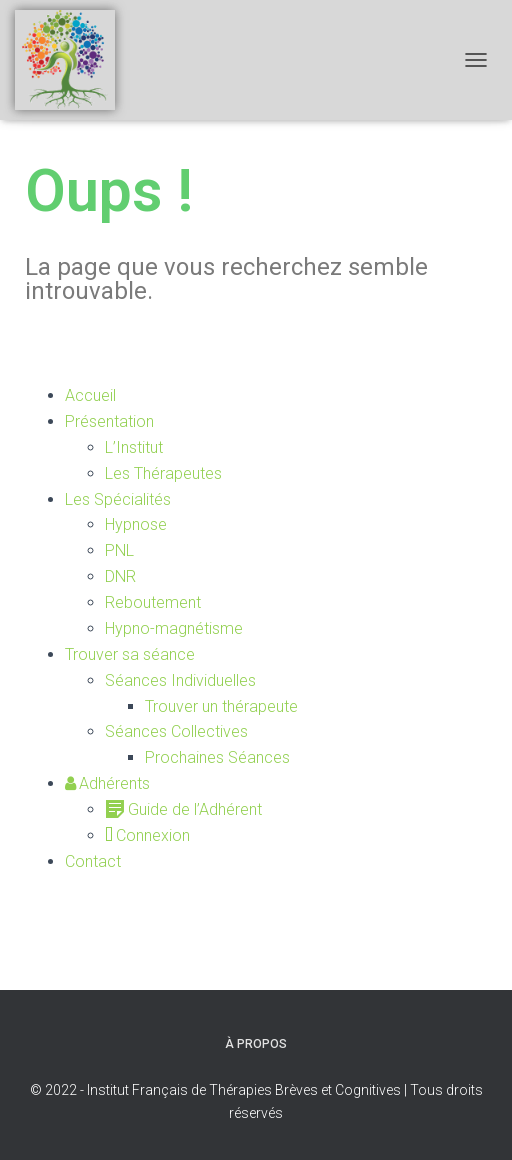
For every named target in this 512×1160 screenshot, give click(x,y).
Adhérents (107, 783)
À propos (256, 1044)
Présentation (109, 421)
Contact (93, 861)
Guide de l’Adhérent (183, 809)
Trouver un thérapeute (221, 706)
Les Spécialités (118, 499)
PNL (119, 550)
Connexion (147, 835)
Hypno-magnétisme (174, 628)
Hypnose (136, 524)
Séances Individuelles (180, 680)
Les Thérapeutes (163, 473)
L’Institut (134, 447)
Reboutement (153, 602)
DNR (120, 576)
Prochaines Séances (217, 757)
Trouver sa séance (130, 654)
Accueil (90, 395)
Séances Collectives (176, 731)
